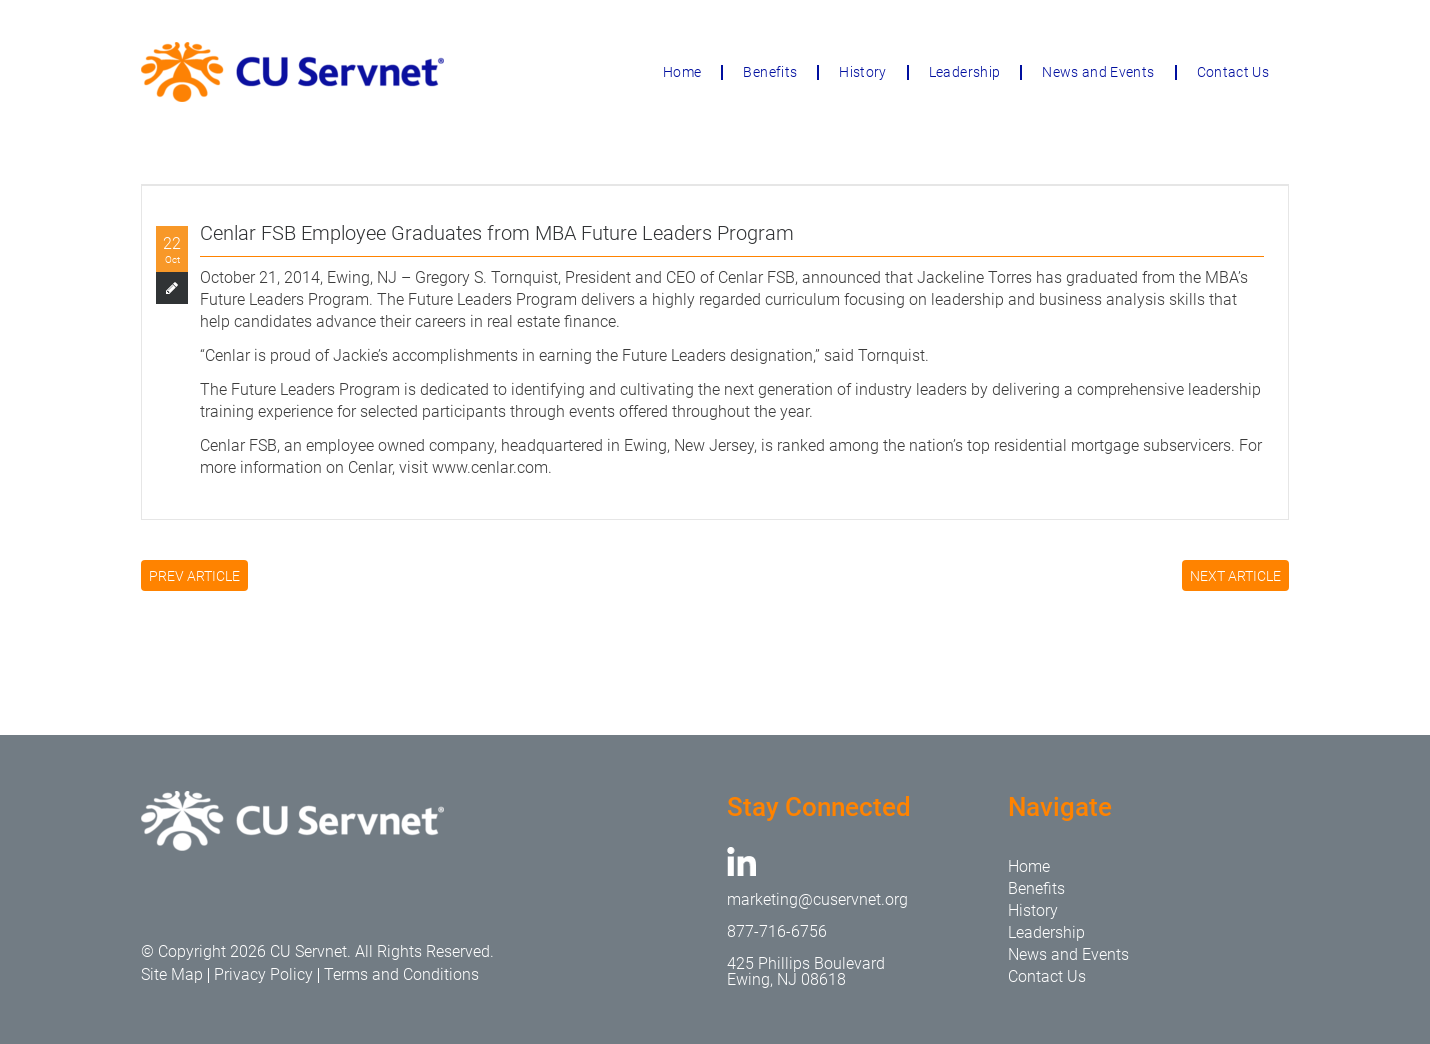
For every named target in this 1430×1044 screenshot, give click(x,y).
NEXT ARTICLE (1235, 576)
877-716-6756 (777, 931)
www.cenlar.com (490, 467)
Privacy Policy (263, 974)
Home (682, 72)
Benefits (770, 72)
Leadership (965, 72)
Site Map (172, 974)
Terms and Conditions (401, 974)
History (862, 72)
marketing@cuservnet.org (817, 899)
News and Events (1098, 72)
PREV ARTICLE (194, 576)
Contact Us (1233, 72)
